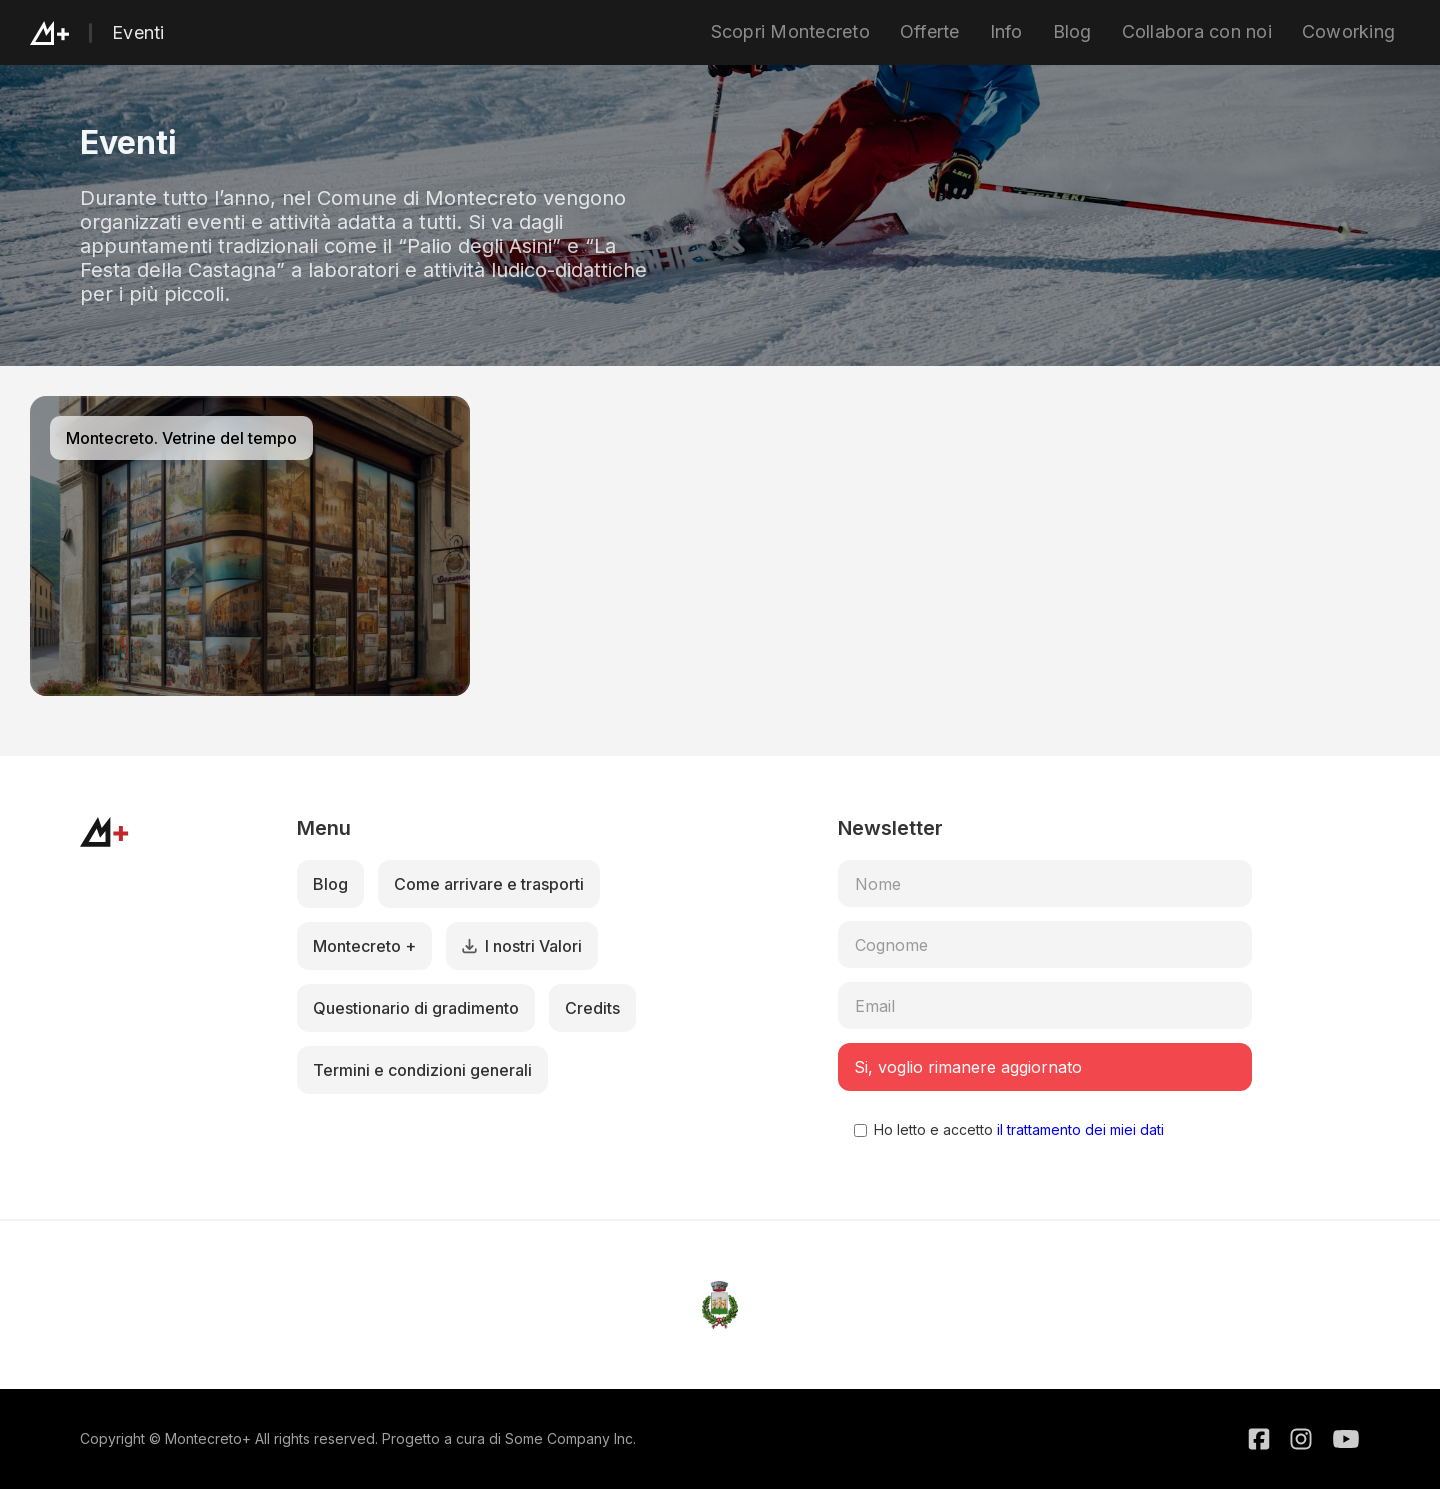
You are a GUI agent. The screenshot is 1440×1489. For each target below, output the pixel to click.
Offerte (930, 31)
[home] (71, 33)
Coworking (1348, 31)
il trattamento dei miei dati (1078, 1129)
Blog (1072, 31)
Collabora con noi (1197, 31)
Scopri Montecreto (790, 31)
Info (1006, 31)
